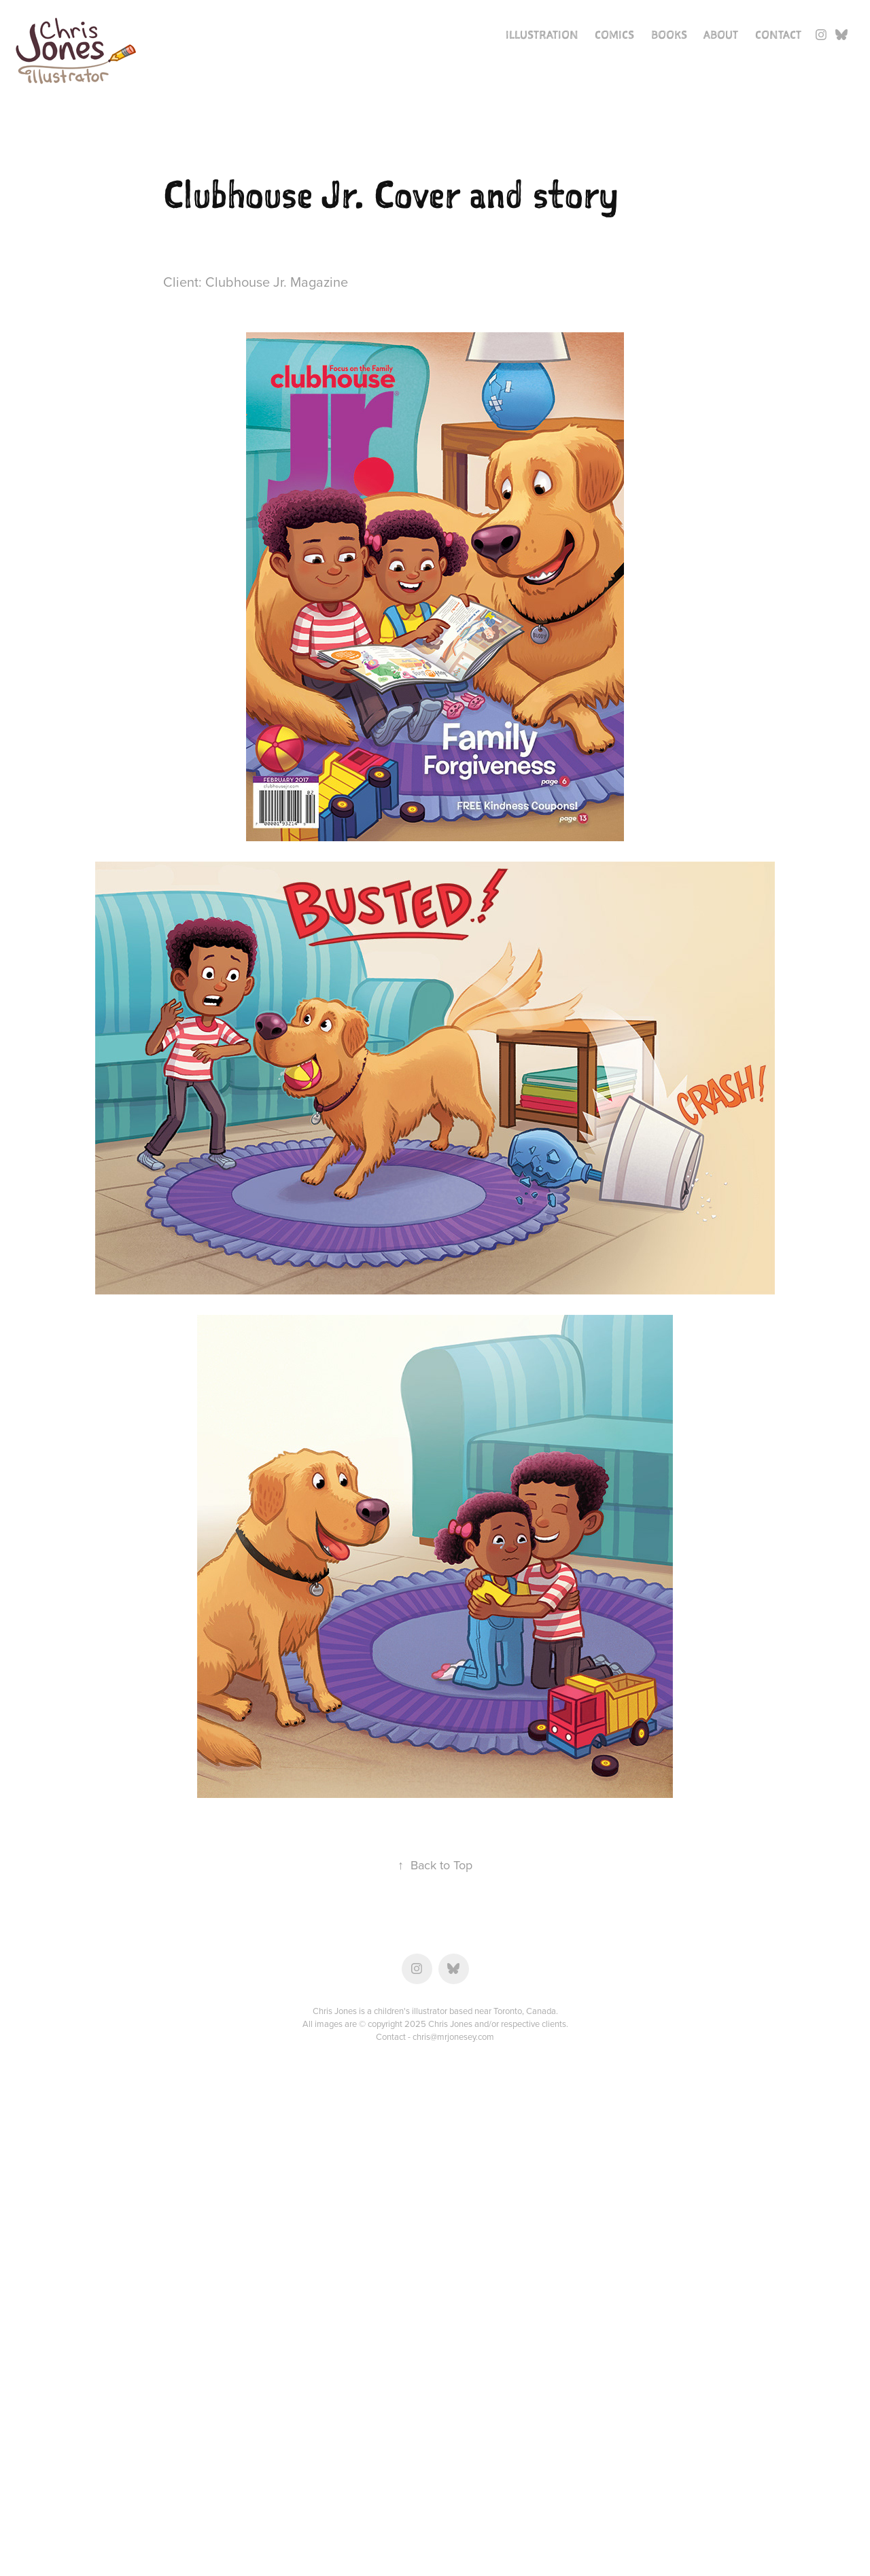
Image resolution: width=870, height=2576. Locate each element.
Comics (614, 34)
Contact (778, 34)
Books (669, 34)
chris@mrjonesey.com (453, 2036)
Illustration (542, 34)
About (720, 34)
